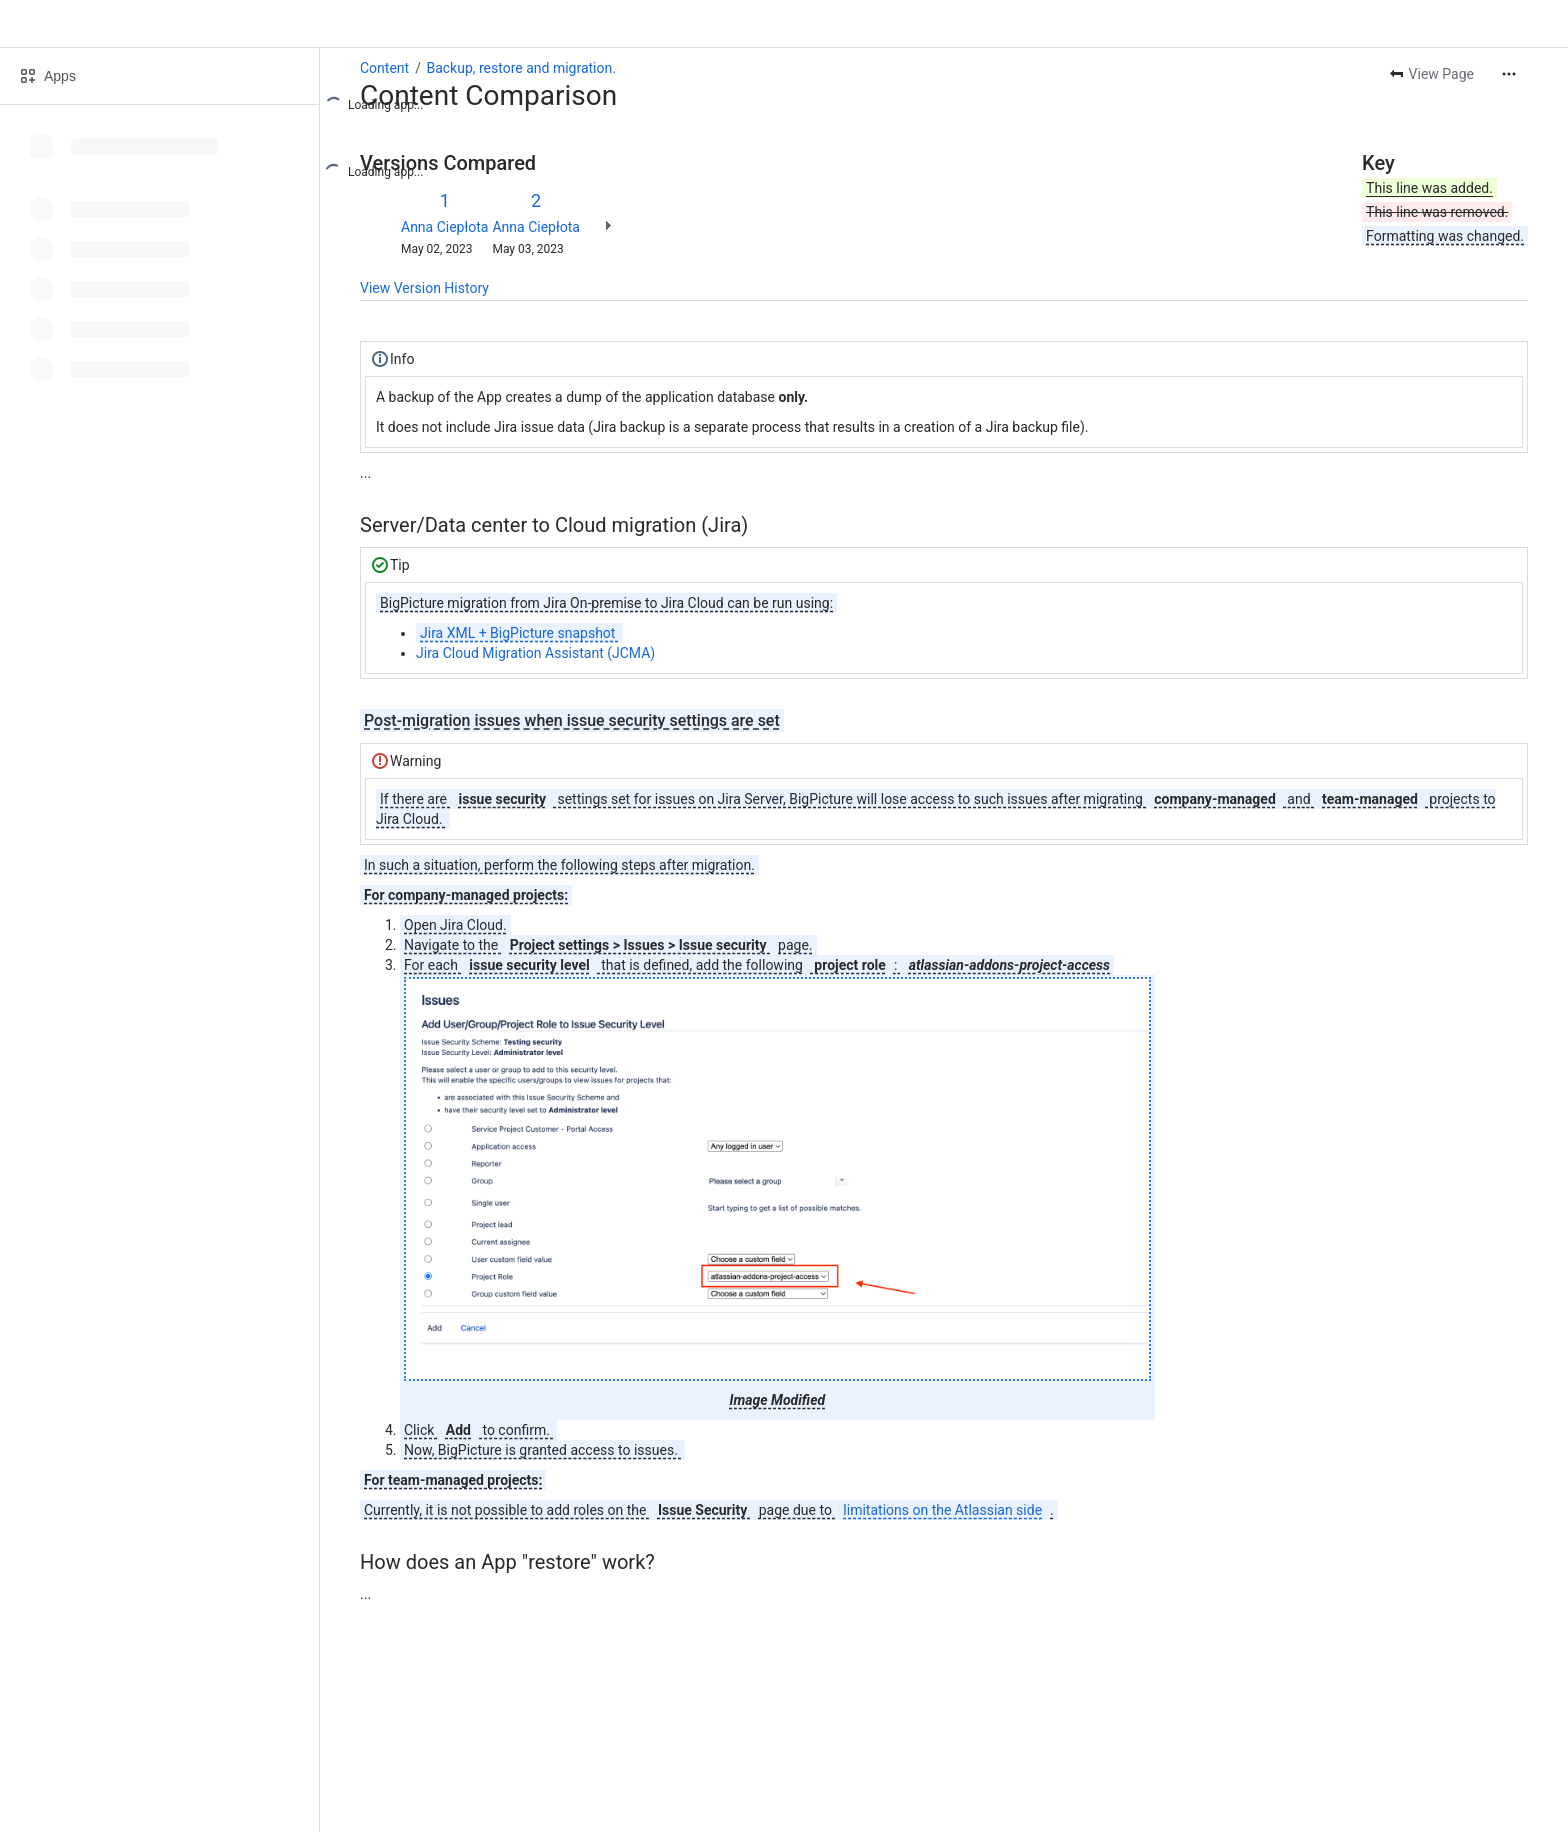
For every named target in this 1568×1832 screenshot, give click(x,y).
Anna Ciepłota (444, 227)
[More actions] (1509, 74)
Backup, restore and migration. (521, 68)
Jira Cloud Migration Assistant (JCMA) (535, 653)
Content (384, 68)
